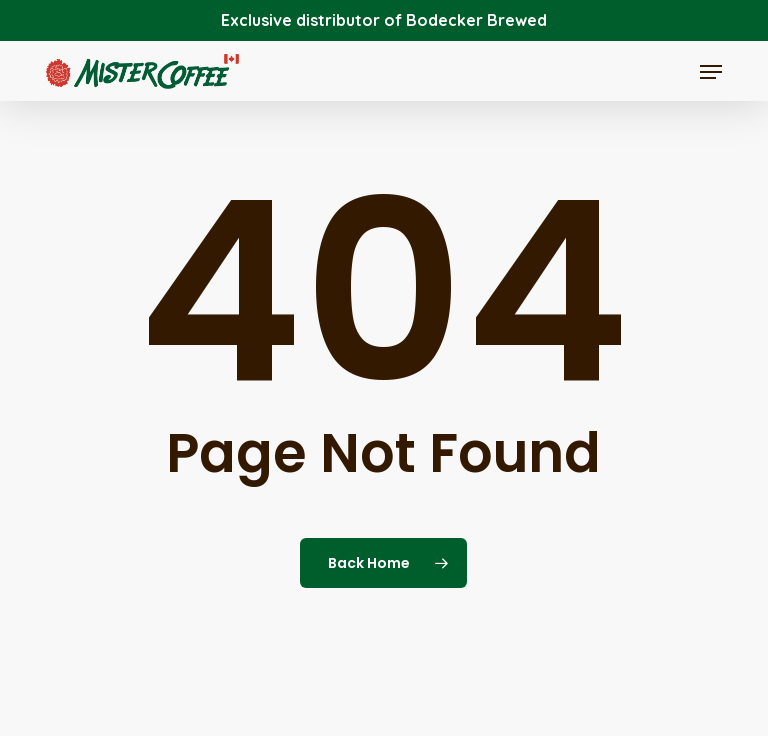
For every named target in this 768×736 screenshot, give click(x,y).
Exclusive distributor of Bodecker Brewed (384, 20)
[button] (711, 72)
